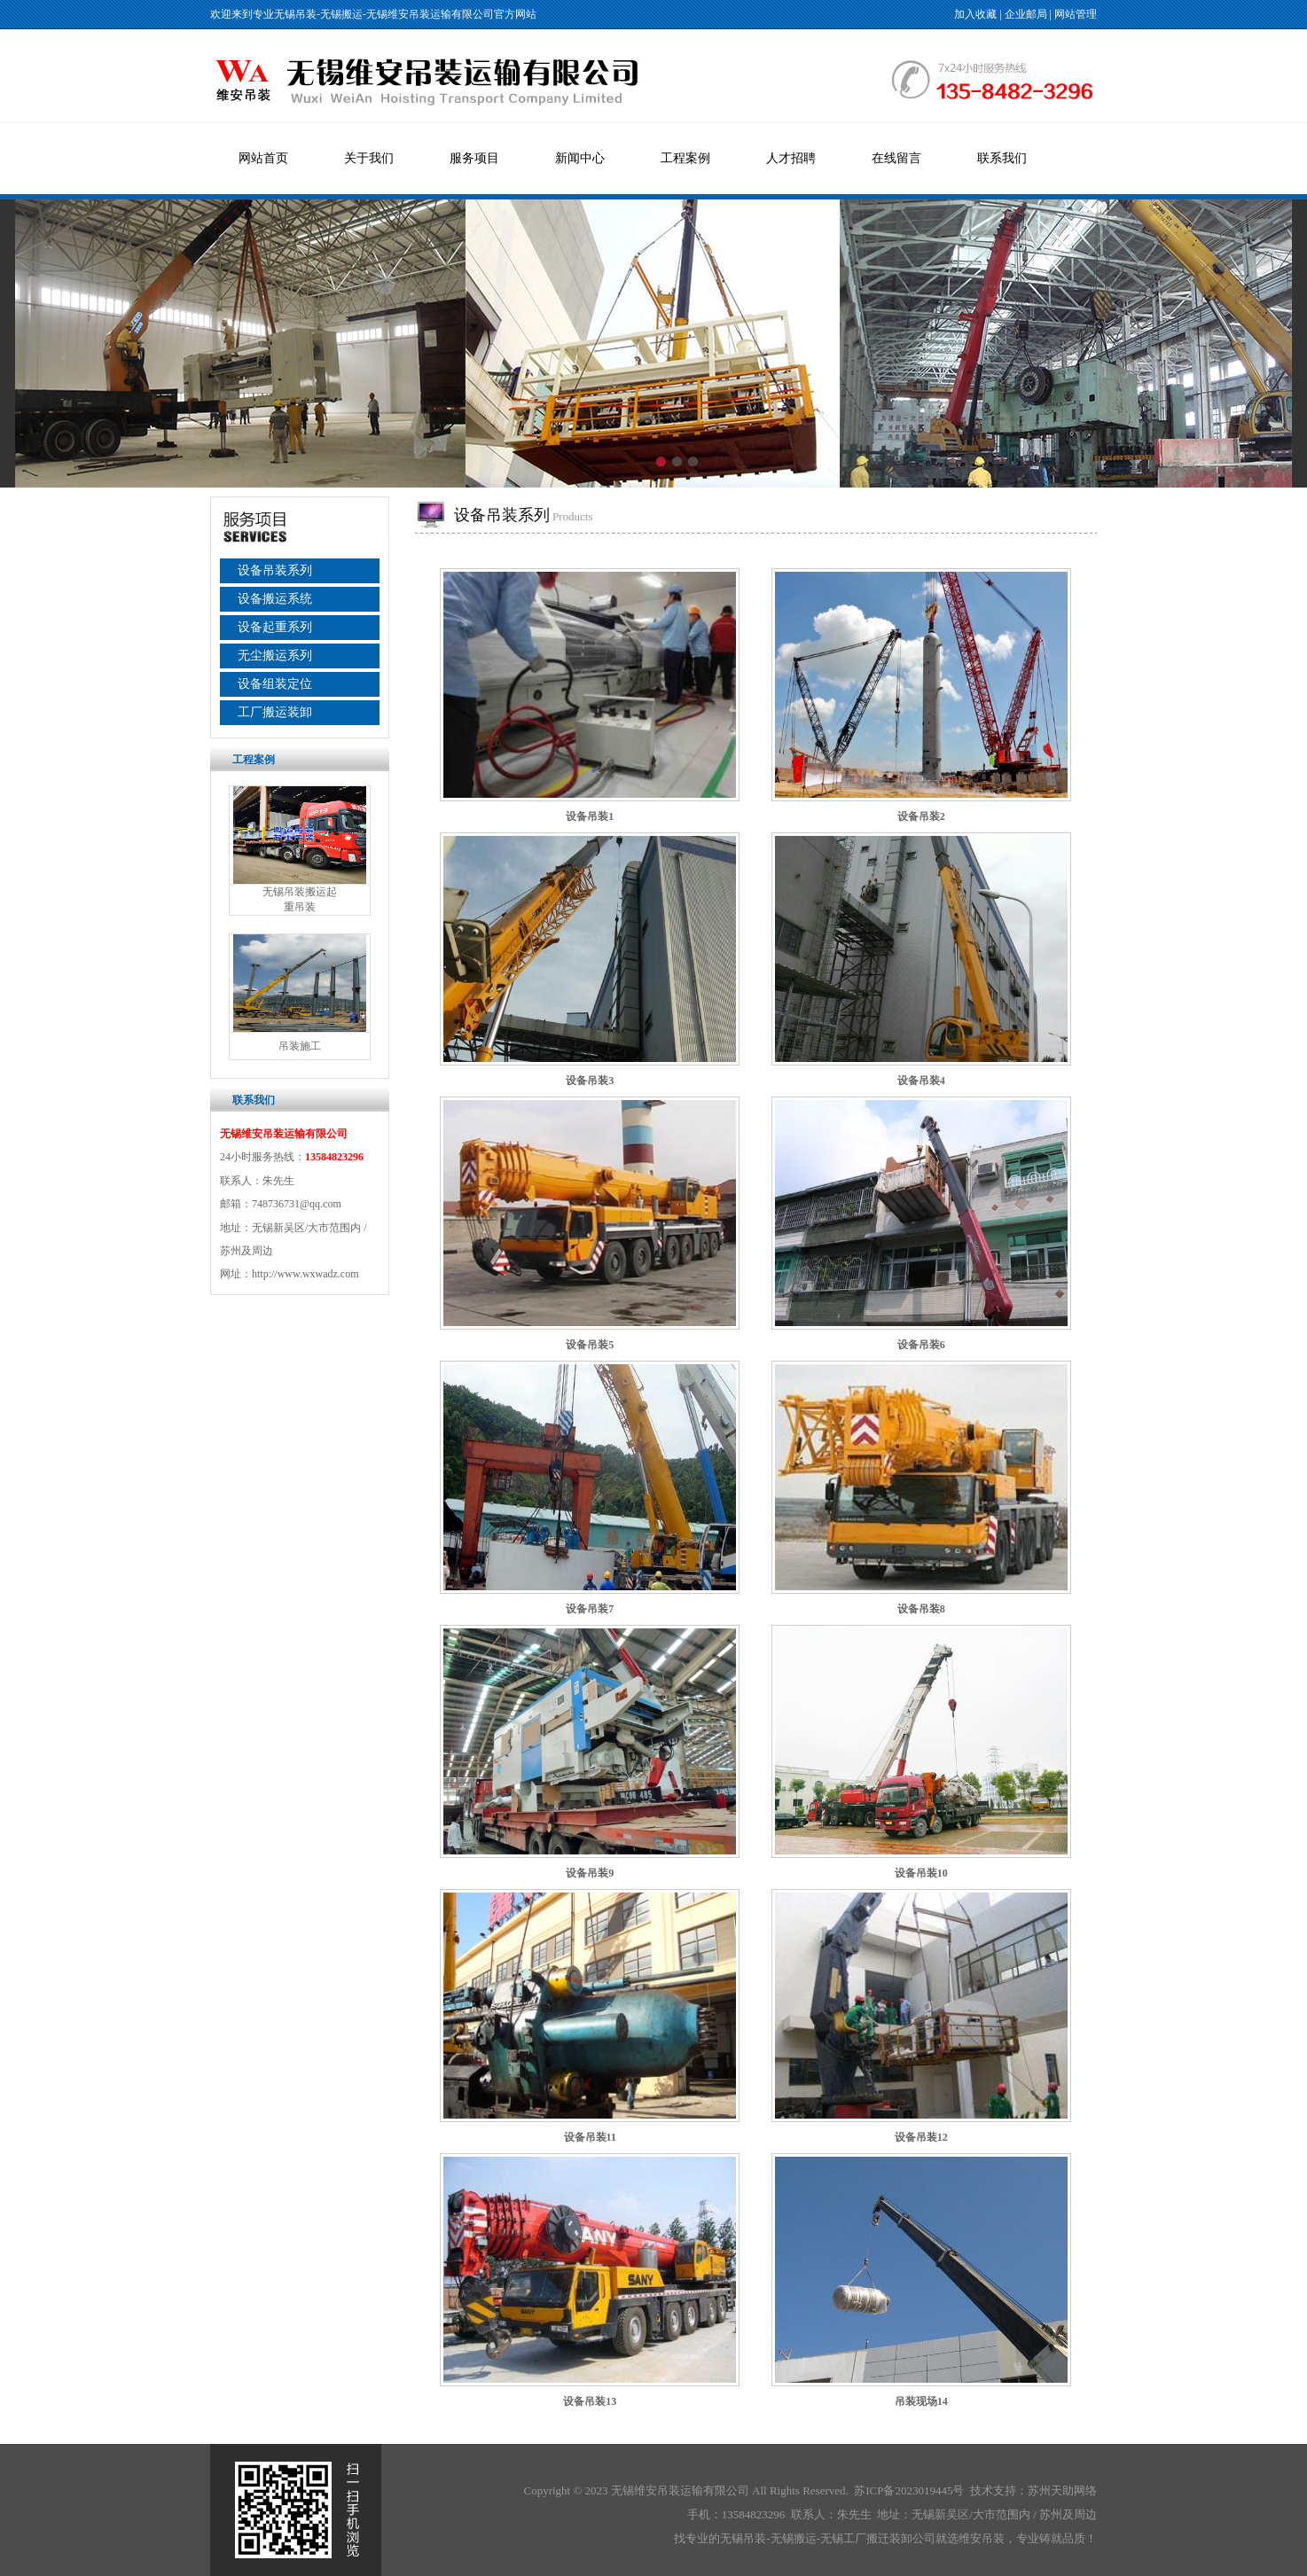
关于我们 (369, 158)
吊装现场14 (921, 2401)
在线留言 (896, 158)
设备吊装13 (589, 2401)
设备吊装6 (921, 1345)
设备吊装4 (921, 1080)
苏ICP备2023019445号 (909, 2490)
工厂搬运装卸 (275, 712)
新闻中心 (580, 158)
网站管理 (1075, 14)
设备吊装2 (921, 816)
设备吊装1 (590, 816)
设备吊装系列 (275, 570)
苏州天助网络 (1062, 2490)
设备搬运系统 (275, 598)
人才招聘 (791, 158)
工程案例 (685, 158)
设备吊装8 (921, 1609)
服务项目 (474, 158)
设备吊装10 (921, 1873)
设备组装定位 (275, 684)
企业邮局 (1026, 14)
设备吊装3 (590, 1080)
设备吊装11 (590, 2137)
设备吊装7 (590, 1609)
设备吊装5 (590, 1345)
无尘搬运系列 (275, 655)
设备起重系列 (275, 627)
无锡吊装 (295, 14)
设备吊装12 (921, 2137)
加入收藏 (975, 14)
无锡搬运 (341, 14)
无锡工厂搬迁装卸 (866, 2538)
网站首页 (263, 158)
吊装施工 (299, 1046)
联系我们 (1002, 158)
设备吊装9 (590, 1873)
